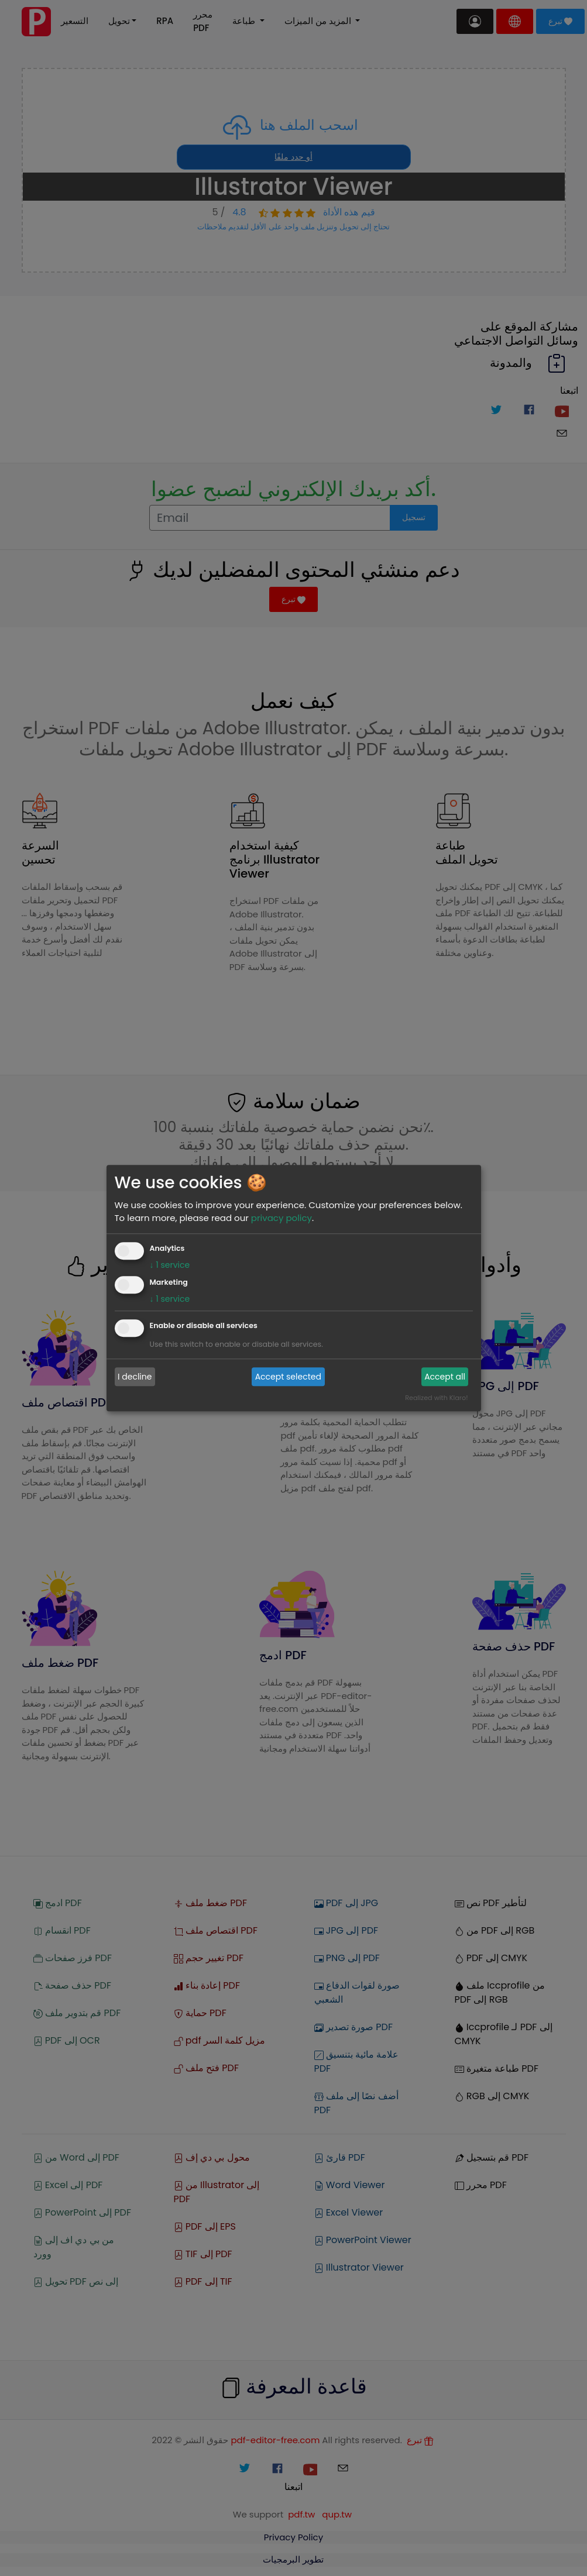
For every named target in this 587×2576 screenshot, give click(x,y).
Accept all (444, 1376)
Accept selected (288, 1376)
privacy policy (281, 1218)
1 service (170, 1265)
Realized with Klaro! (436, 1397)
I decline (135, 1376)
